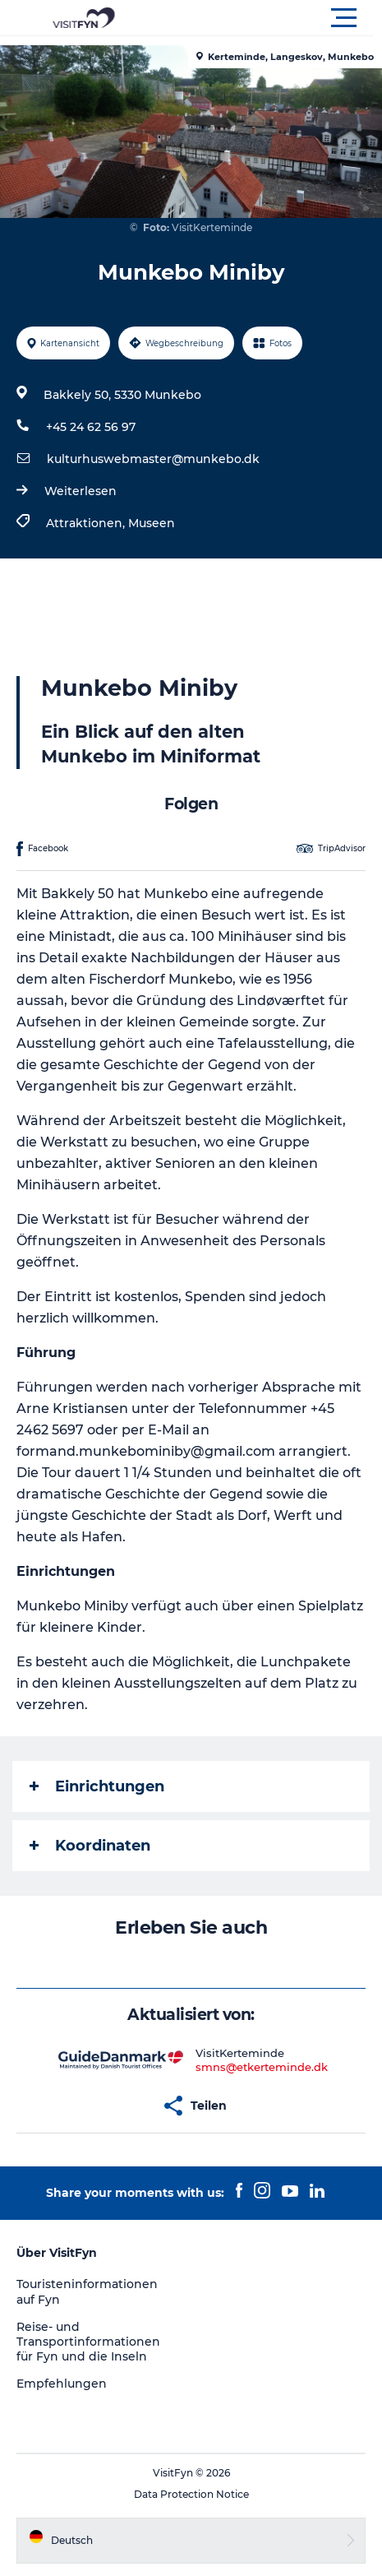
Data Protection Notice (191, 2494)
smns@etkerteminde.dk (262, 2066)
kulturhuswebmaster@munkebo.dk (153, 459)
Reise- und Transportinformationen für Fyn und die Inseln (88, 2341)
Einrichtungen (97, 1786)
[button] (265, 18)
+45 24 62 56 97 (91, 426)
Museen (151, 523)
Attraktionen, (87, 523)
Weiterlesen (80, 491)
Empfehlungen (61, 2383)
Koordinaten (90, 1846)
